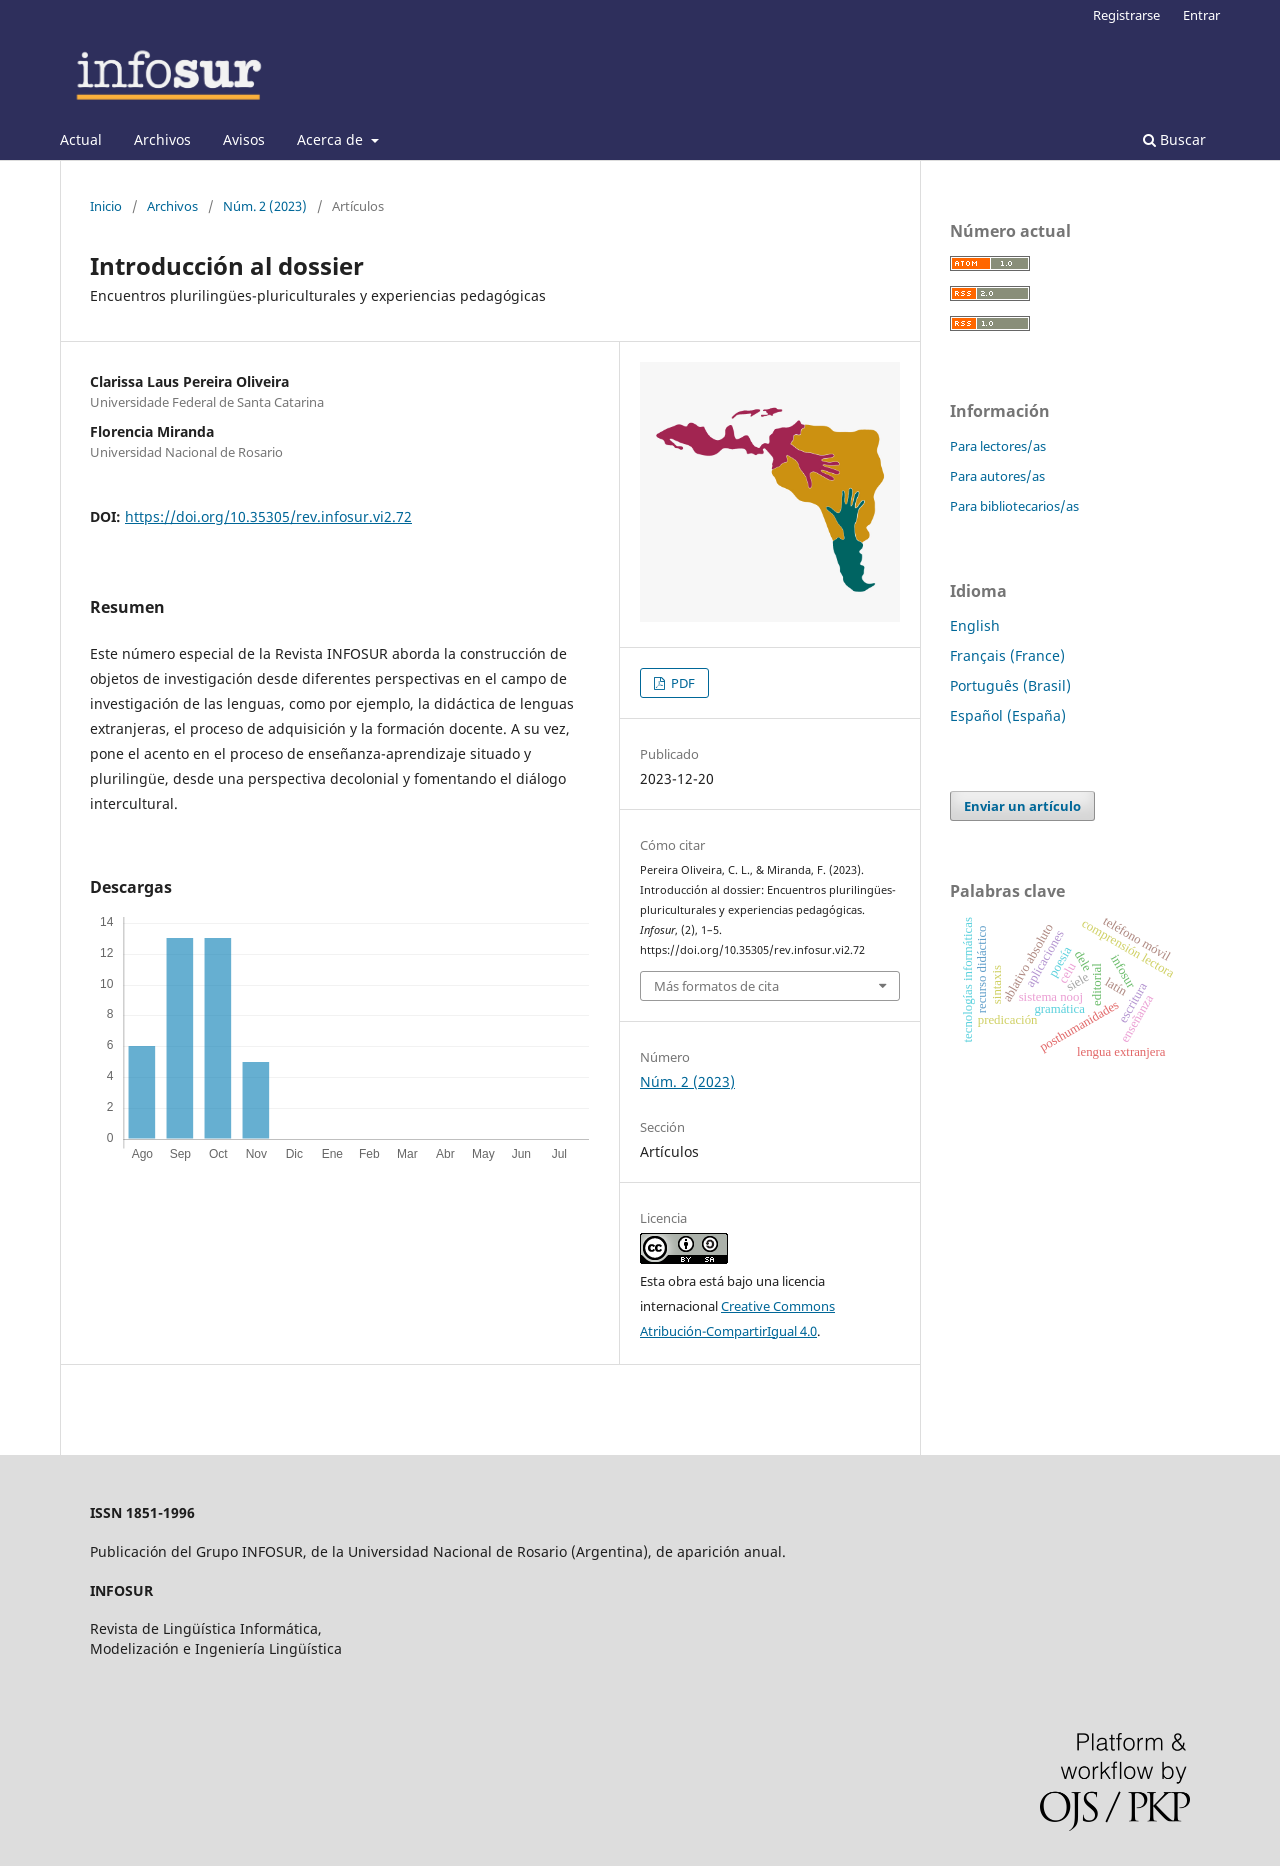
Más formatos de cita (716, 986)
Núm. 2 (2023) (265, 206)
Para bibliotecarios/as (1014, 506)
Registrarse (1126, 15)
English (975, 625)
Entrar (1201, 15)
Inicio (106, 206)
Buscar (1174, 139)
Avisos (244, 139)
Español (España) (1008, 715)
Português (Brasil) (1010, 685)
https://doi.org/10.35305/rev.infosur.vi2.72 (268, 516)
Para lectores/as (998, 446)
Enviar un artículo (1022, 806)
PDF (681, 683)
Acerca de (332, 139)
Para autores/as (997, 476)
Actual (81, 139)
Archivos (162, 139)
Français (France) (1007, 655)
